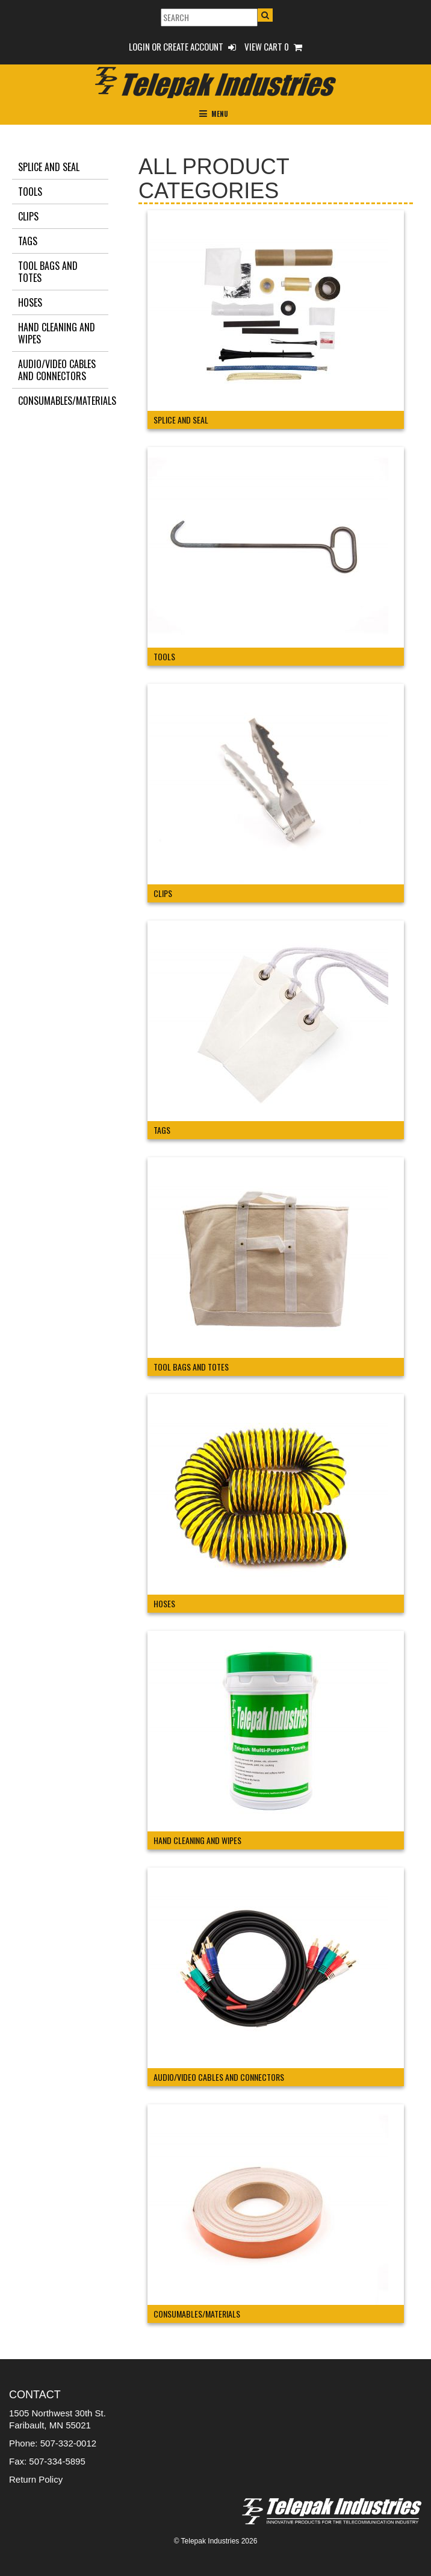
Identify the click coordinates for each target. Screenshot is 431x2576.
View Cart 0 (273, 46)
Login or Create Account (182, 46)
